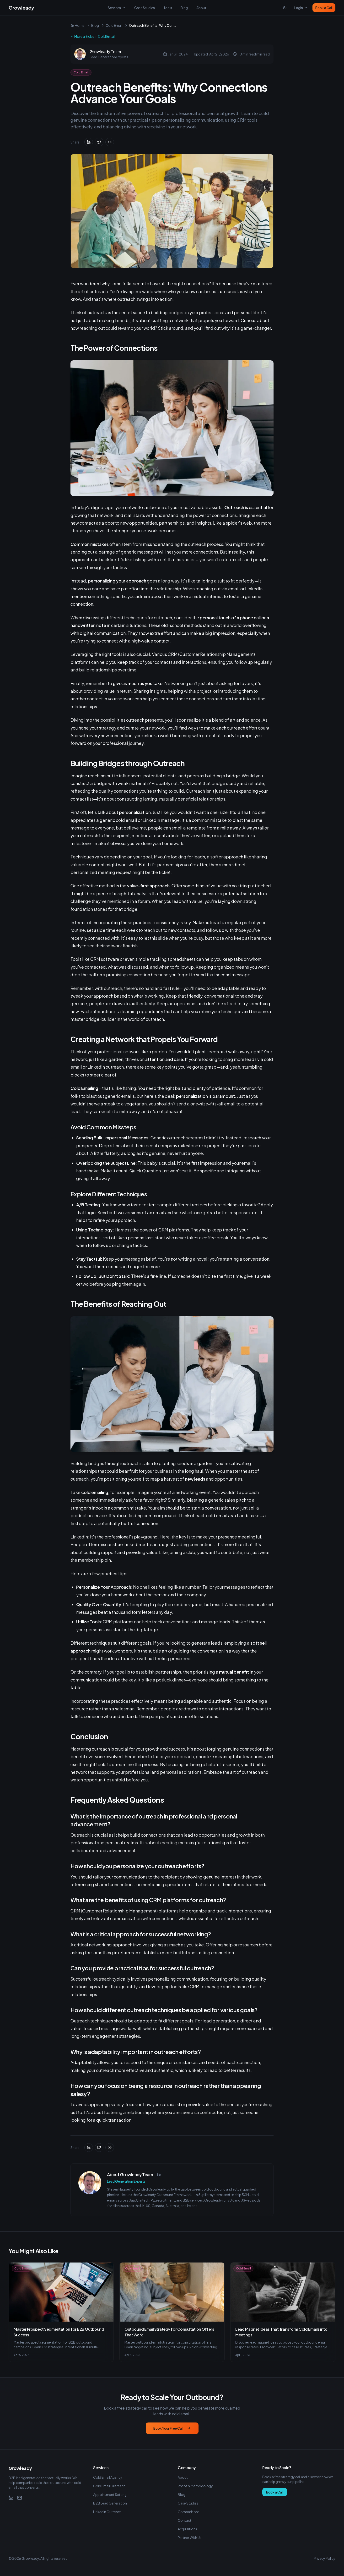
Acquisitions (187, 2529)
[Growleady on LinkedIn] (11, 2497)
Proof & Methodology (195, 2486)
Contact (184, 2520)
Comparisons (188, 2512)
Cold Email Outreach (109, 2486)
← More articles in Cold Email (92, 36)
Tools (167, 7)
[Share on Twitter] (99, 142)
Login (301, 7)
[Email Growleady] (19, 2497)
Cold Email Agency (107, 2477)
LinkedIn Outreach (107, 2512)
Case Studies (144, 7)
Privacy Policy (324, 2558)
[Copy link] (109, 142)
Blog (184, 7)
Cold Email (114, 25)
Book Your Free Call (172, 2428)
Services (117, 7)
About (201, 7)
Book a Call (324, 7)
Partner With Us (189, 2537)
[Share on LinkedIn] (88, 142)
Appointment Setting (110, 2494)
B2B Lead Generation (110, 2503)
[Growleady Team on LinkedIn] (159, 2174)
